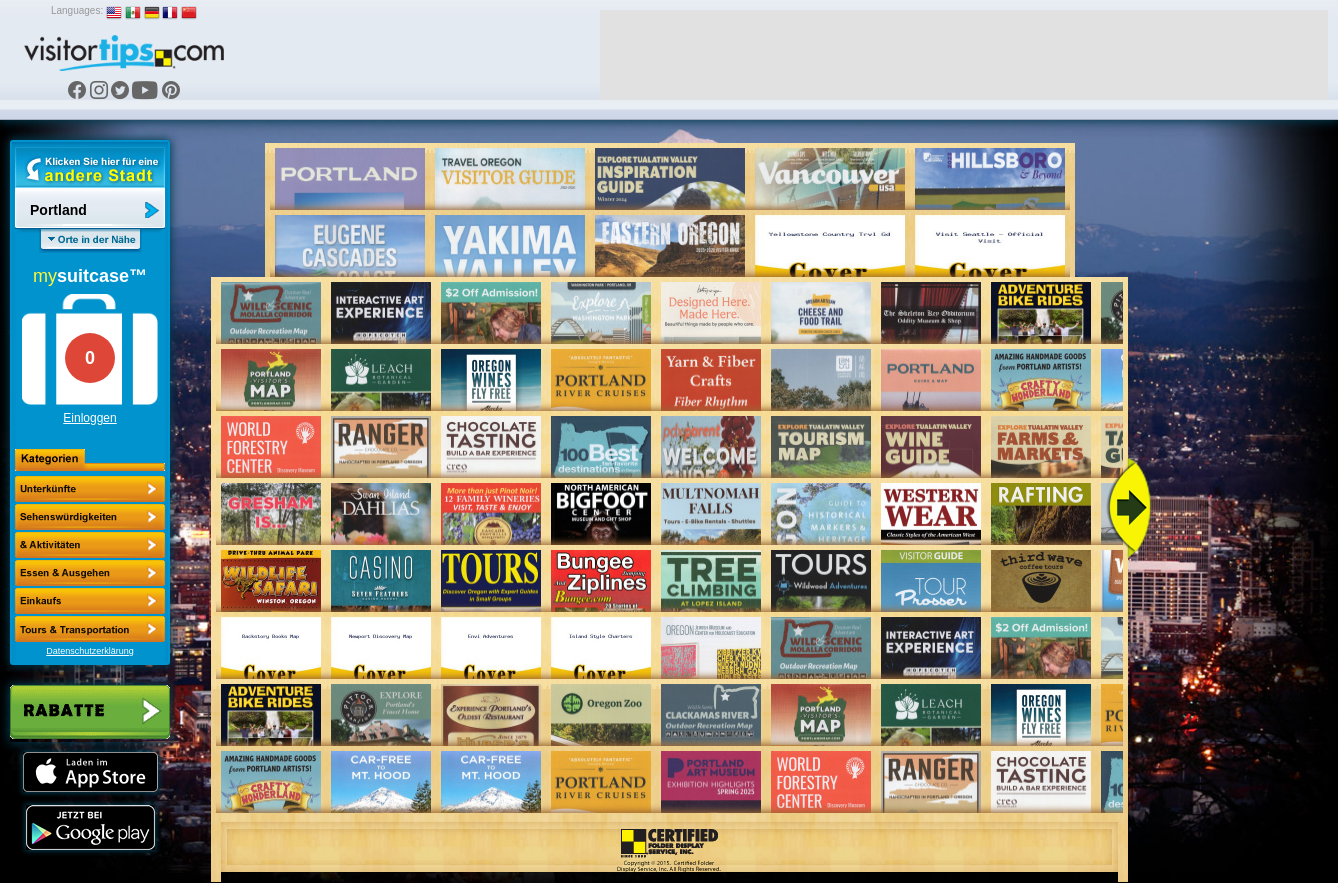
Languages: (77, 10)
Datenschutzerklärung (90, 651)
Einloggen (89, 418)
